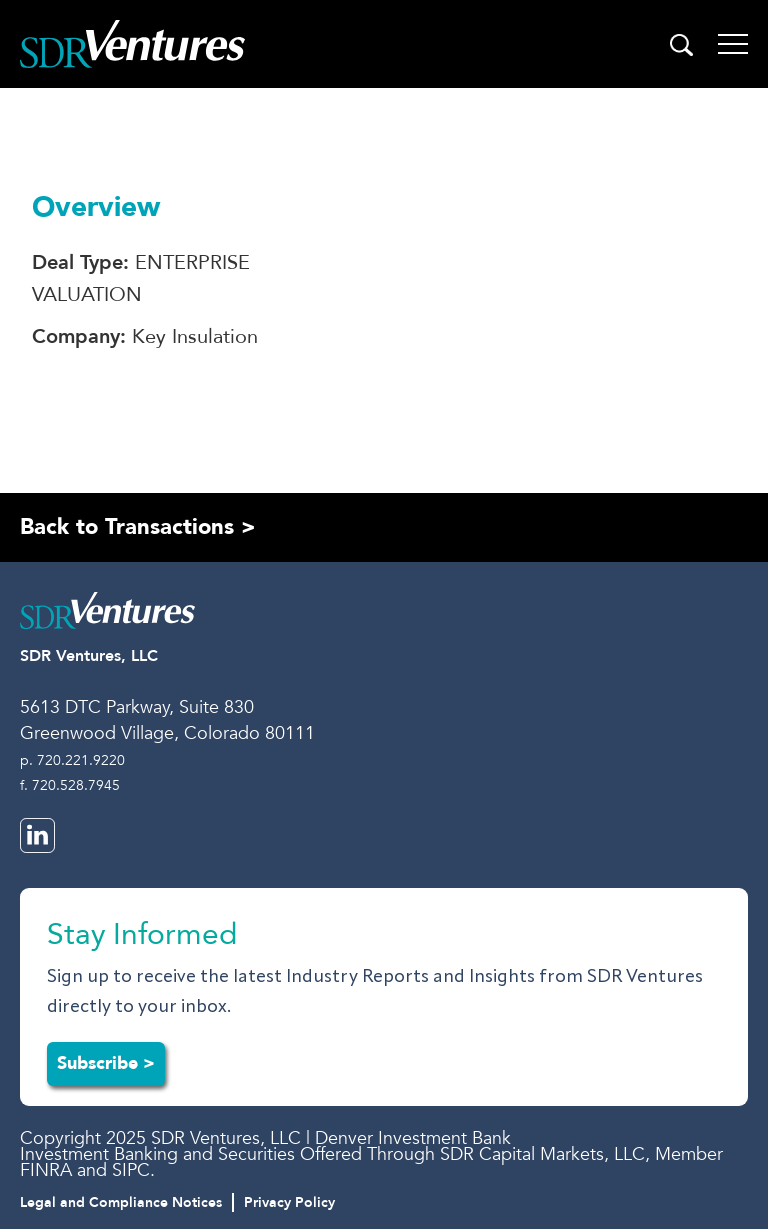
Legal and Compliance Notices (121, 1202)
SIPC (131, 1170)
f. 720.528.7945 (70, 785)
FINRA (46, 1170)
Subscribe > (106, 1063)
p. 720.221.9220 (72, 760)
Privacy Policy (289, 1202)
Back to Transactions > (138, 527)
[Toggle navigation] (733, 44)
